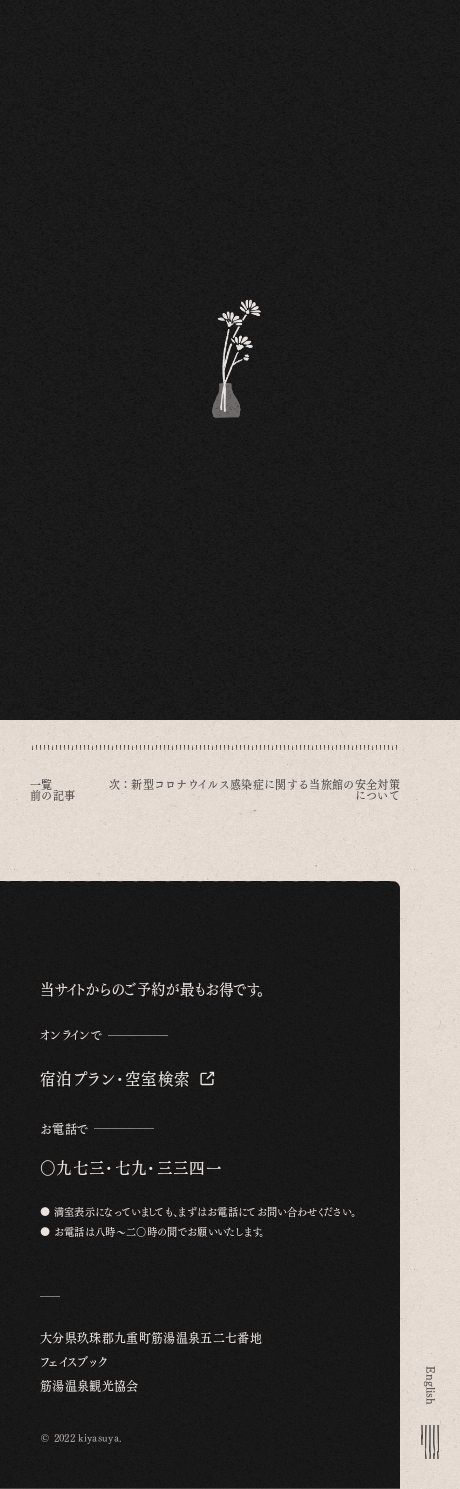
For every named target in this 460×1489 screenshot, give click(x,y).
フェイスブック (73, 1362)
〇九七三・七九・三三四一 (131, 1168)
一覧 (41, 784)
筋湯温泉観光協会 (89, 1386)
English (429, 1385)
